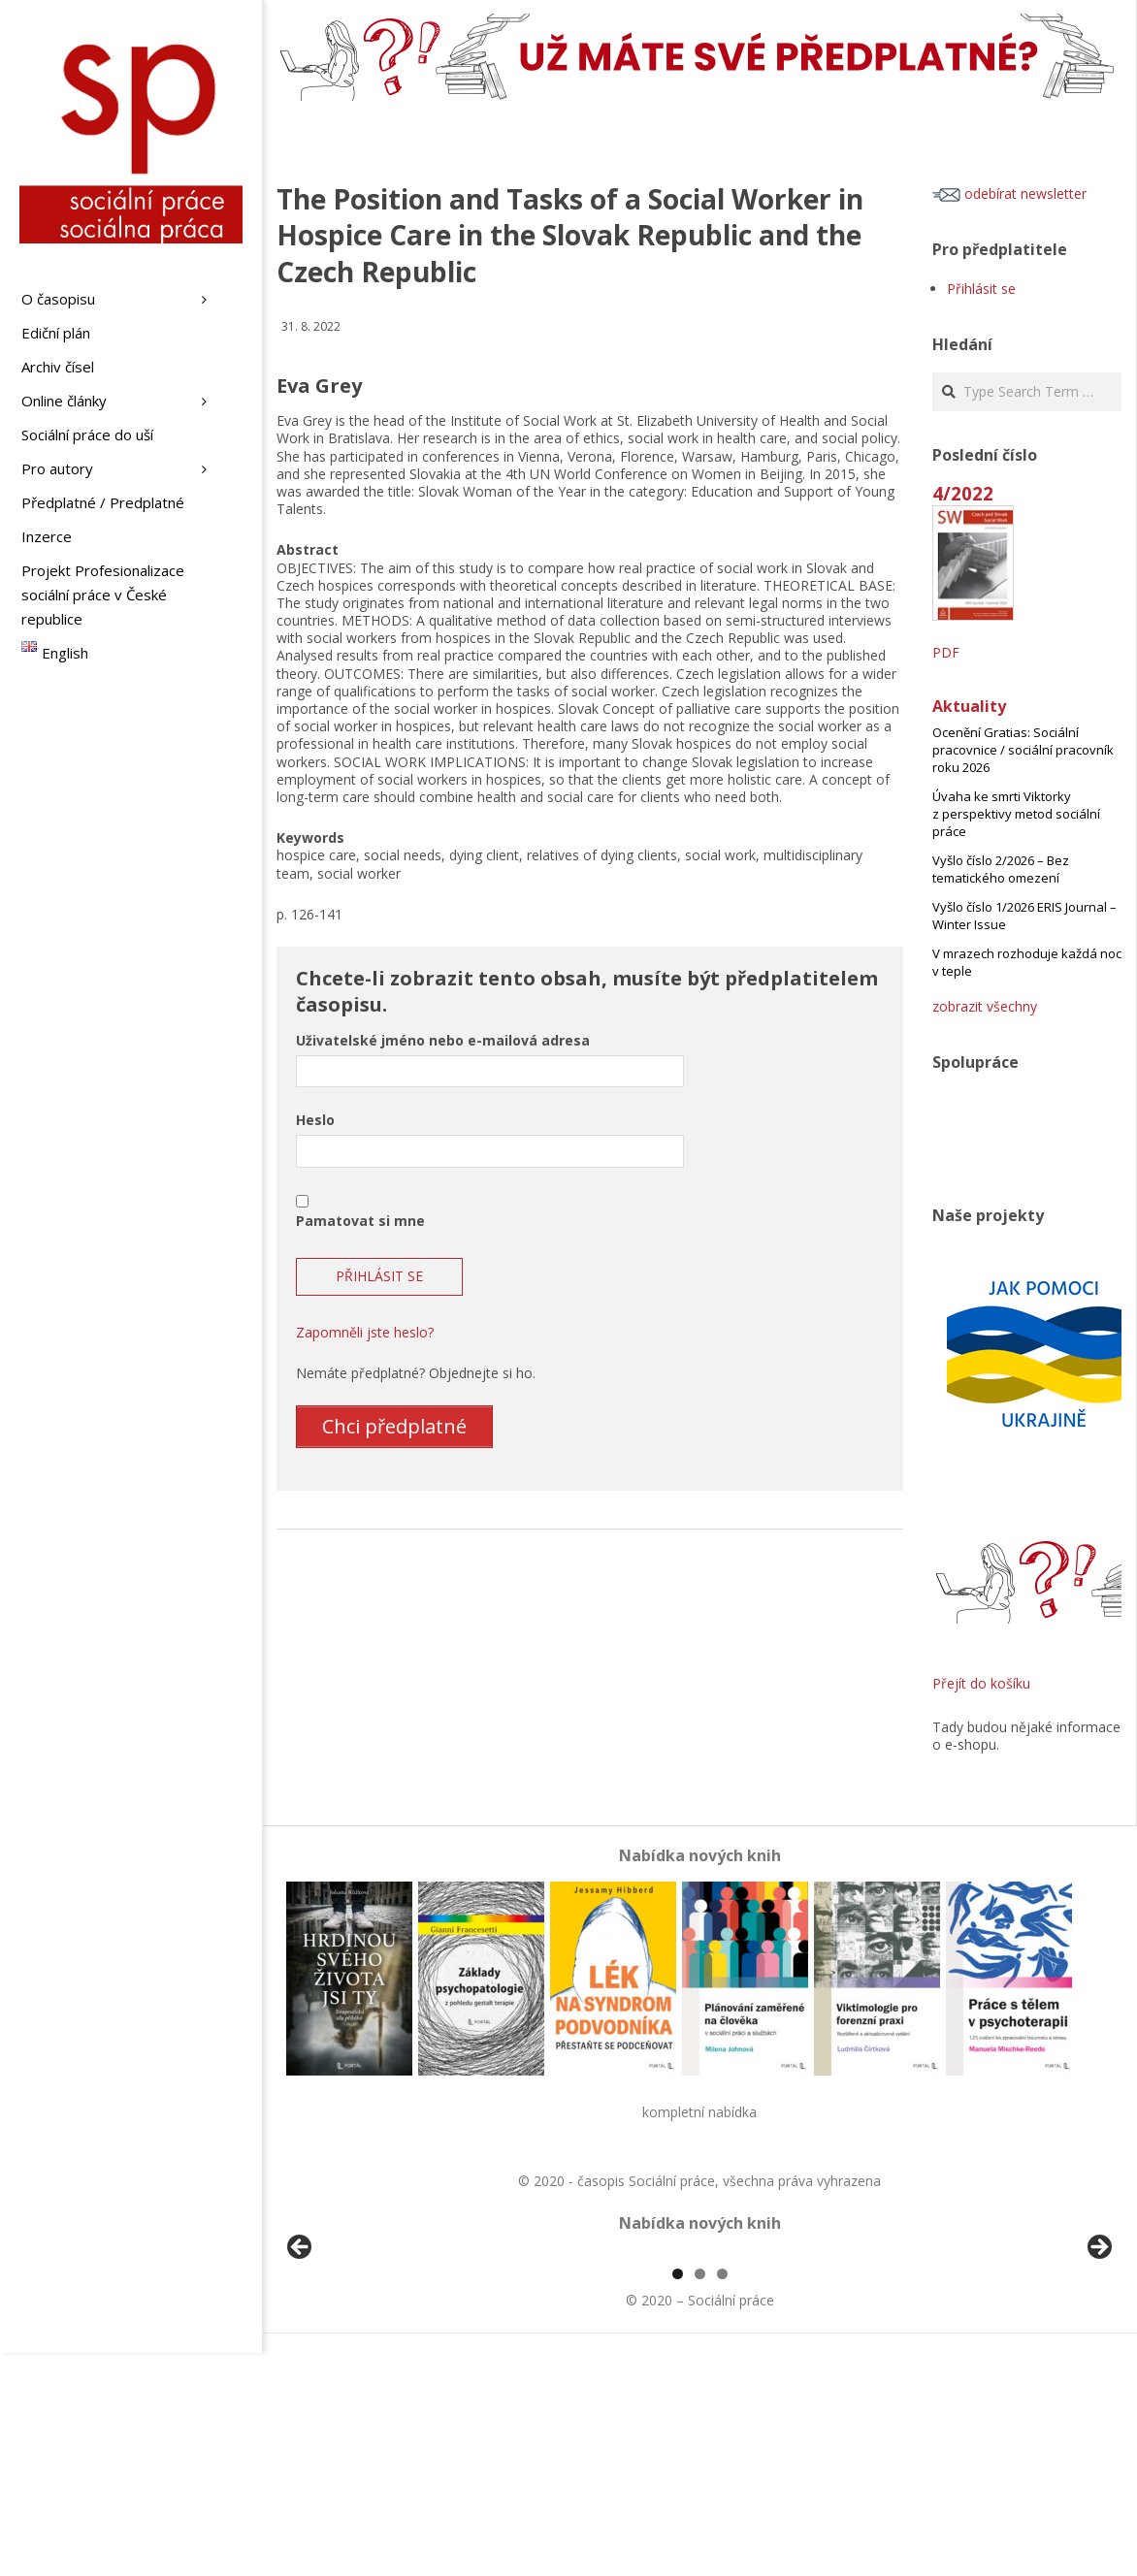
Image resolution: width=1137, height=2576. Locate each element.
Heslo (315, 1120)
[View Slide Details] (354, 2364)
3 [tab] (722, 2497)
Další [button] (1098, 2359)
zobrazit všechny (984, 1006)
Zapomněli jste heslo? (365, 1332)
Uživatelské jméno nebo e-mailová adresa (443, 1040)
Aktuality (969, 706)
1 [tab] (677, 2497)
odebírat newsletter (1009, 193)
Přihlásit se (981, 288)
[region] (699, 2364)
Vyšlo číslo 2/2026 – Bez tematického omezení (1000, 869)
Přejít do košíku (981, 1683)
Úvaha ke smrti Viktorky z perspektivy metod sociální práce (1016, 814)
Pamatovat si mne (360, 1220)
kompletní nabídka (699, 2112)
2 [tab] (700, 2497)
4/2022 (962, 493)
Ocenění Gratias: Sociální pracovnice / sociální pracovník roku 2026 (1023, 750)
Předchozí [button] (300, 2359)
